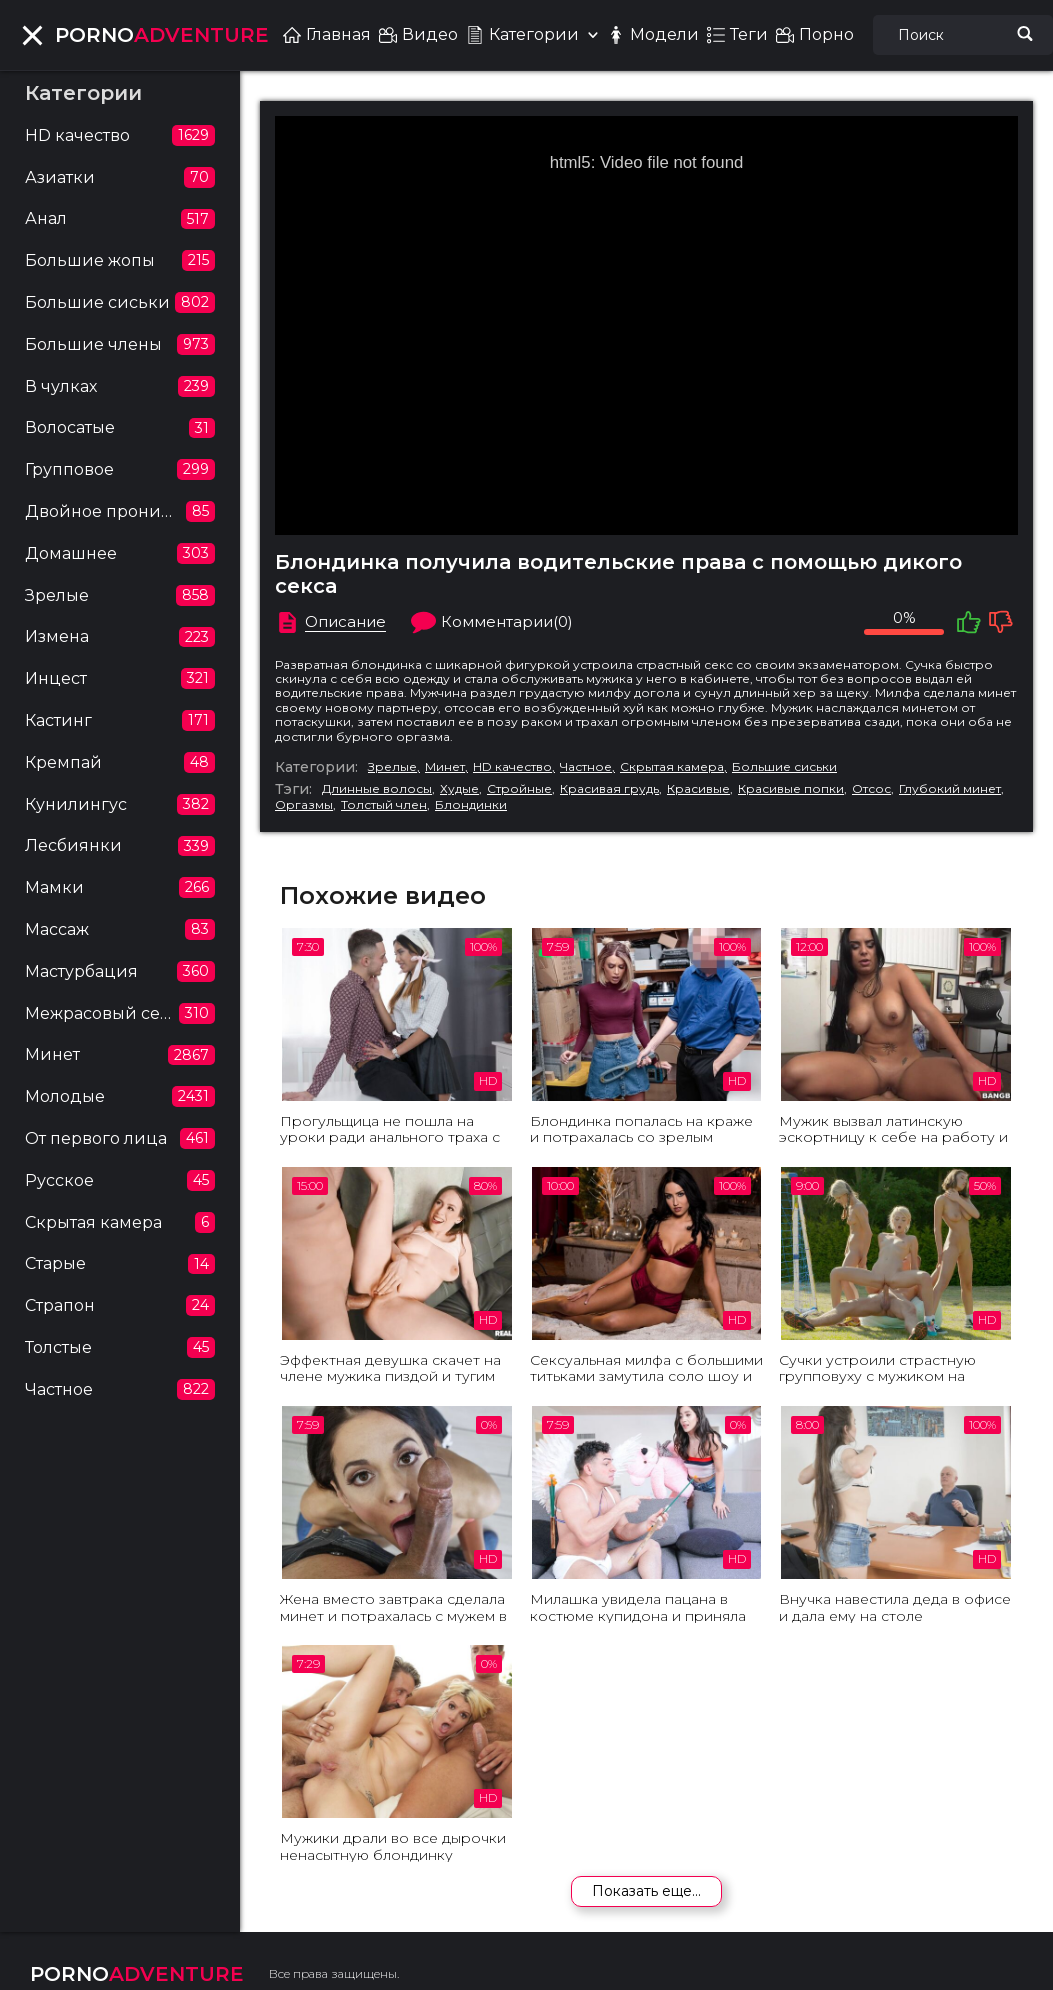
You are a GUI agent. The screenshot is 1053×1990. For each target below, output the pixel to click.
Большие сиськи (784, 767)
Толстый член (384, 805)
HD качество (512, 767)
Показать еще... (646, 1891)
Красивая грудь (609, 789)
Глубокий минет (950, 789)
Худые (459, 789)
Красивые (698, 789)
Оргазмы (304, 805)
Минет (445, 767)
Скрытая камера (672, 767)
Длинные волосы (377, 789)
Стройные (519, 789)
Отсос (871, 789)
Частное (586, 767)
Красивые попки (791, 789)
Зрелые (392, 767)
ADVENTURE (162, 35)
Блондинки (471, 805)
